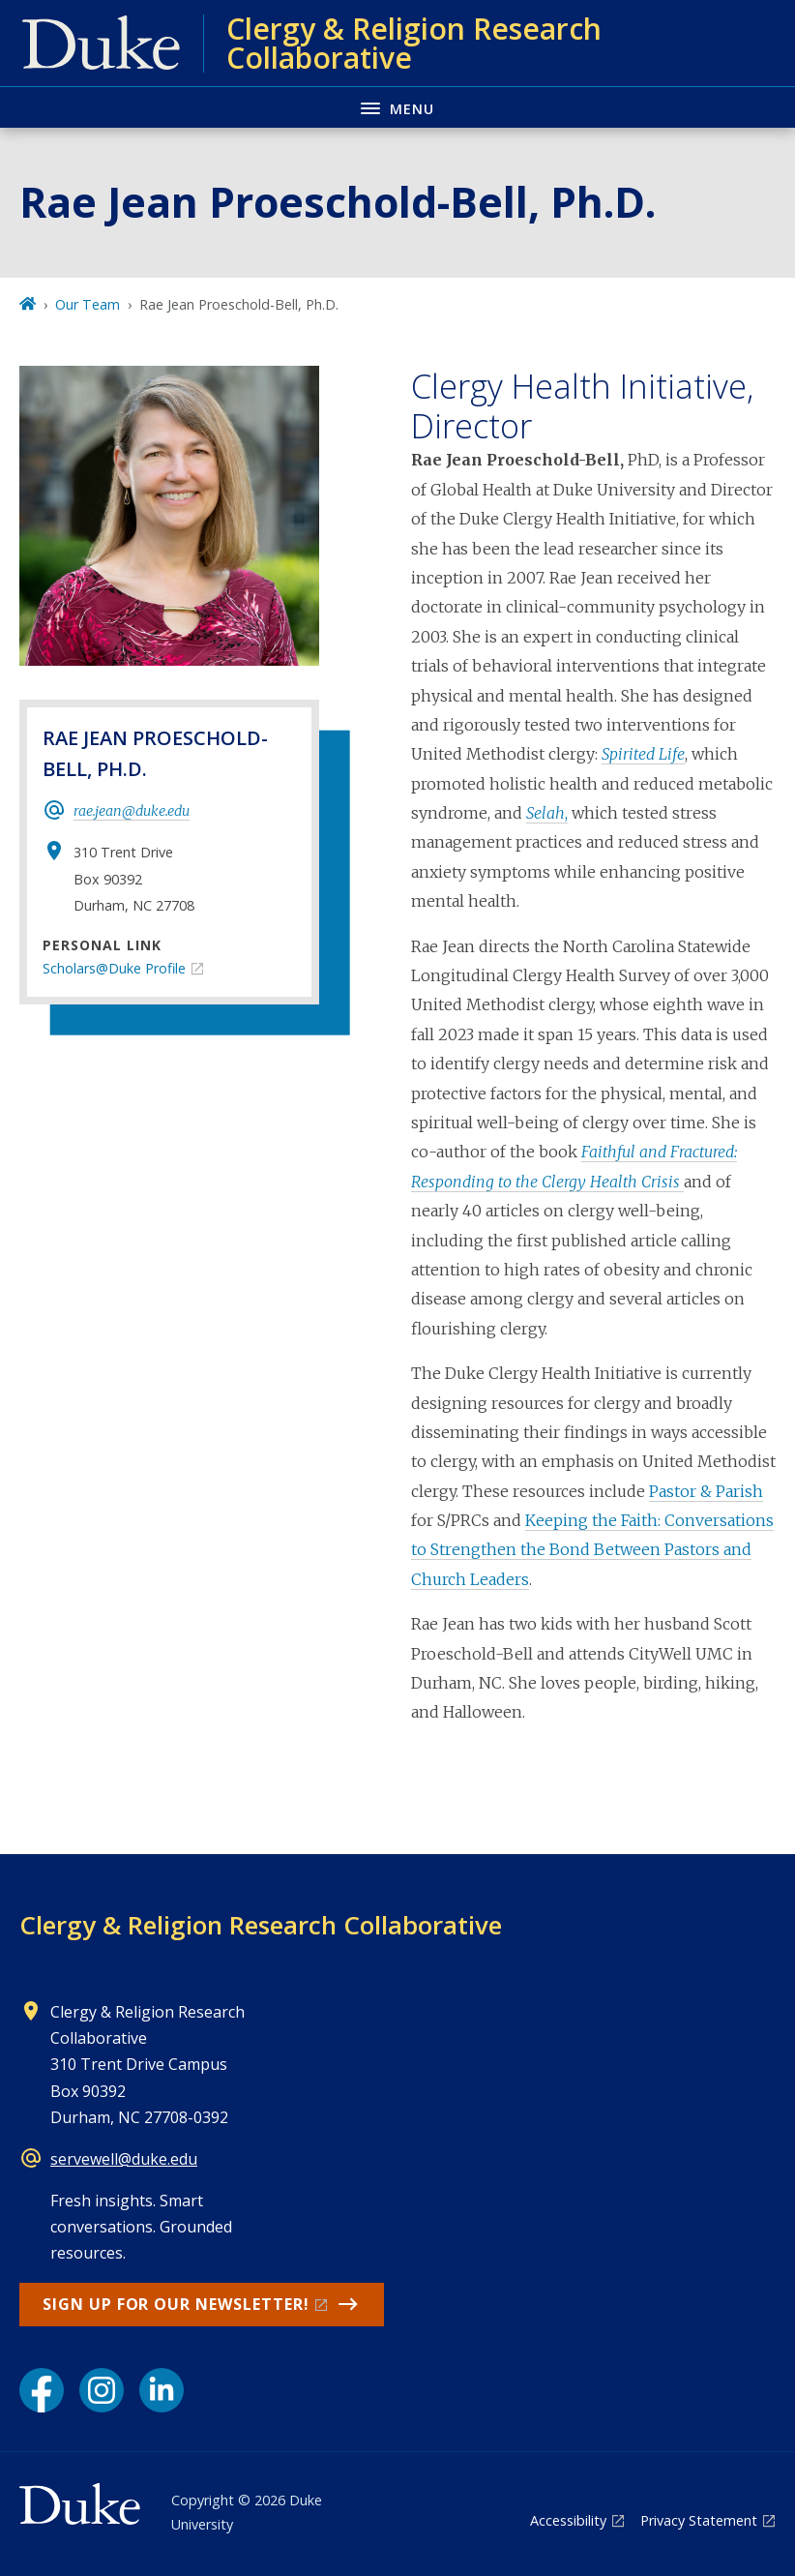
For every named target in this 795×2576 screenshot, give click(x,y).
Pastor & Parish (706, 1491)
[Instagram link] (101, 2390)
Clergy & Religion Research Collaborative (260, 1924)
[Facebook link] (41, 2390)
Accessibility (568, 2520)
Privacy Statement (698, 2520)
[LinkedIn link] (161, 2390)
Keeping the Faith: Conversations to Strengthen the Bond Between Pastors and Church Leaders (592, 1550)
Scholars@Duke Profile (114, 968)
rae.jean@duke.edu (132, 811)
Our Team (87, 304)
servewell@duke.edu (123, 2159)
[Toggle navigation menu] (397, 107)
